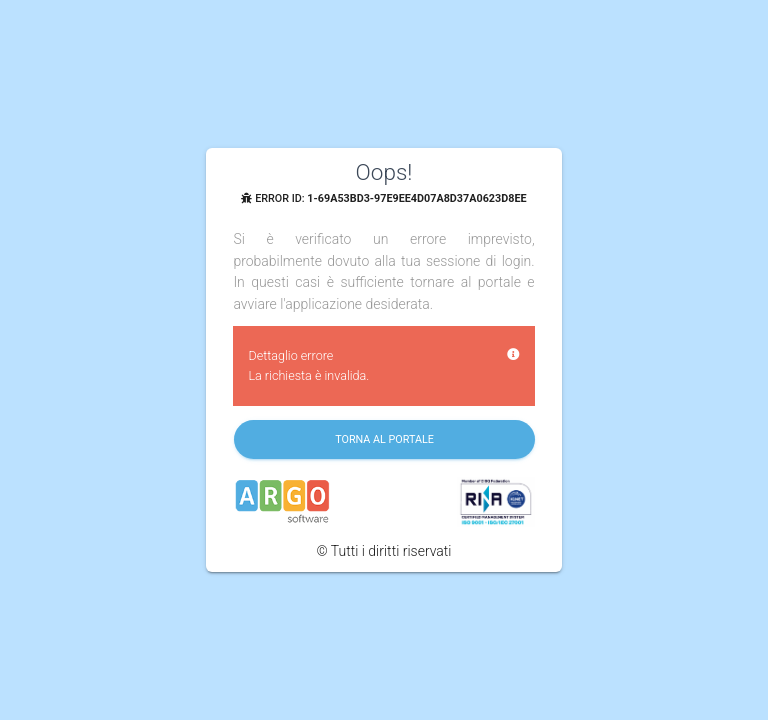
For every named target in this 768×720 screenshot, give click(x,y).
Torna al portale (385, 439)
